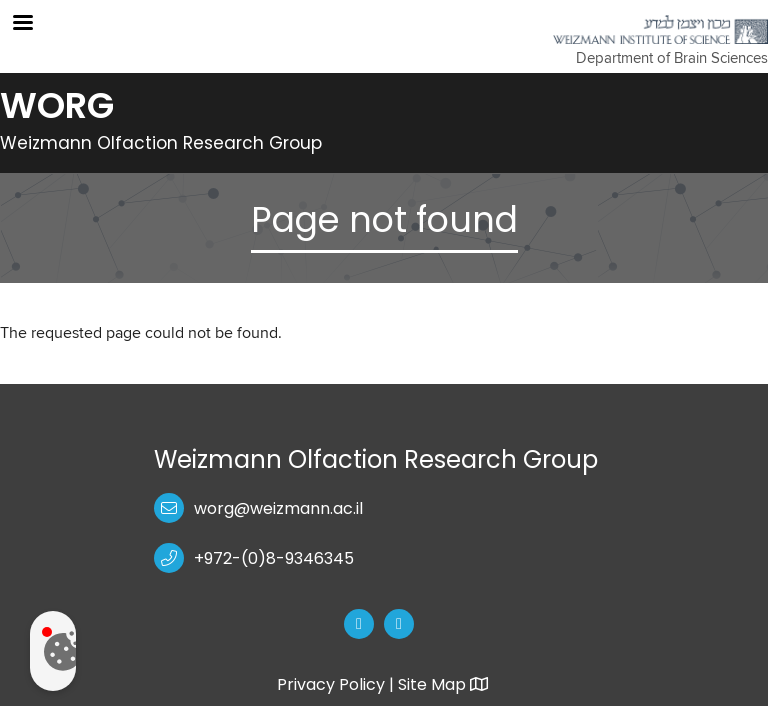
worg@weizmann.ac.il (278, 508)
